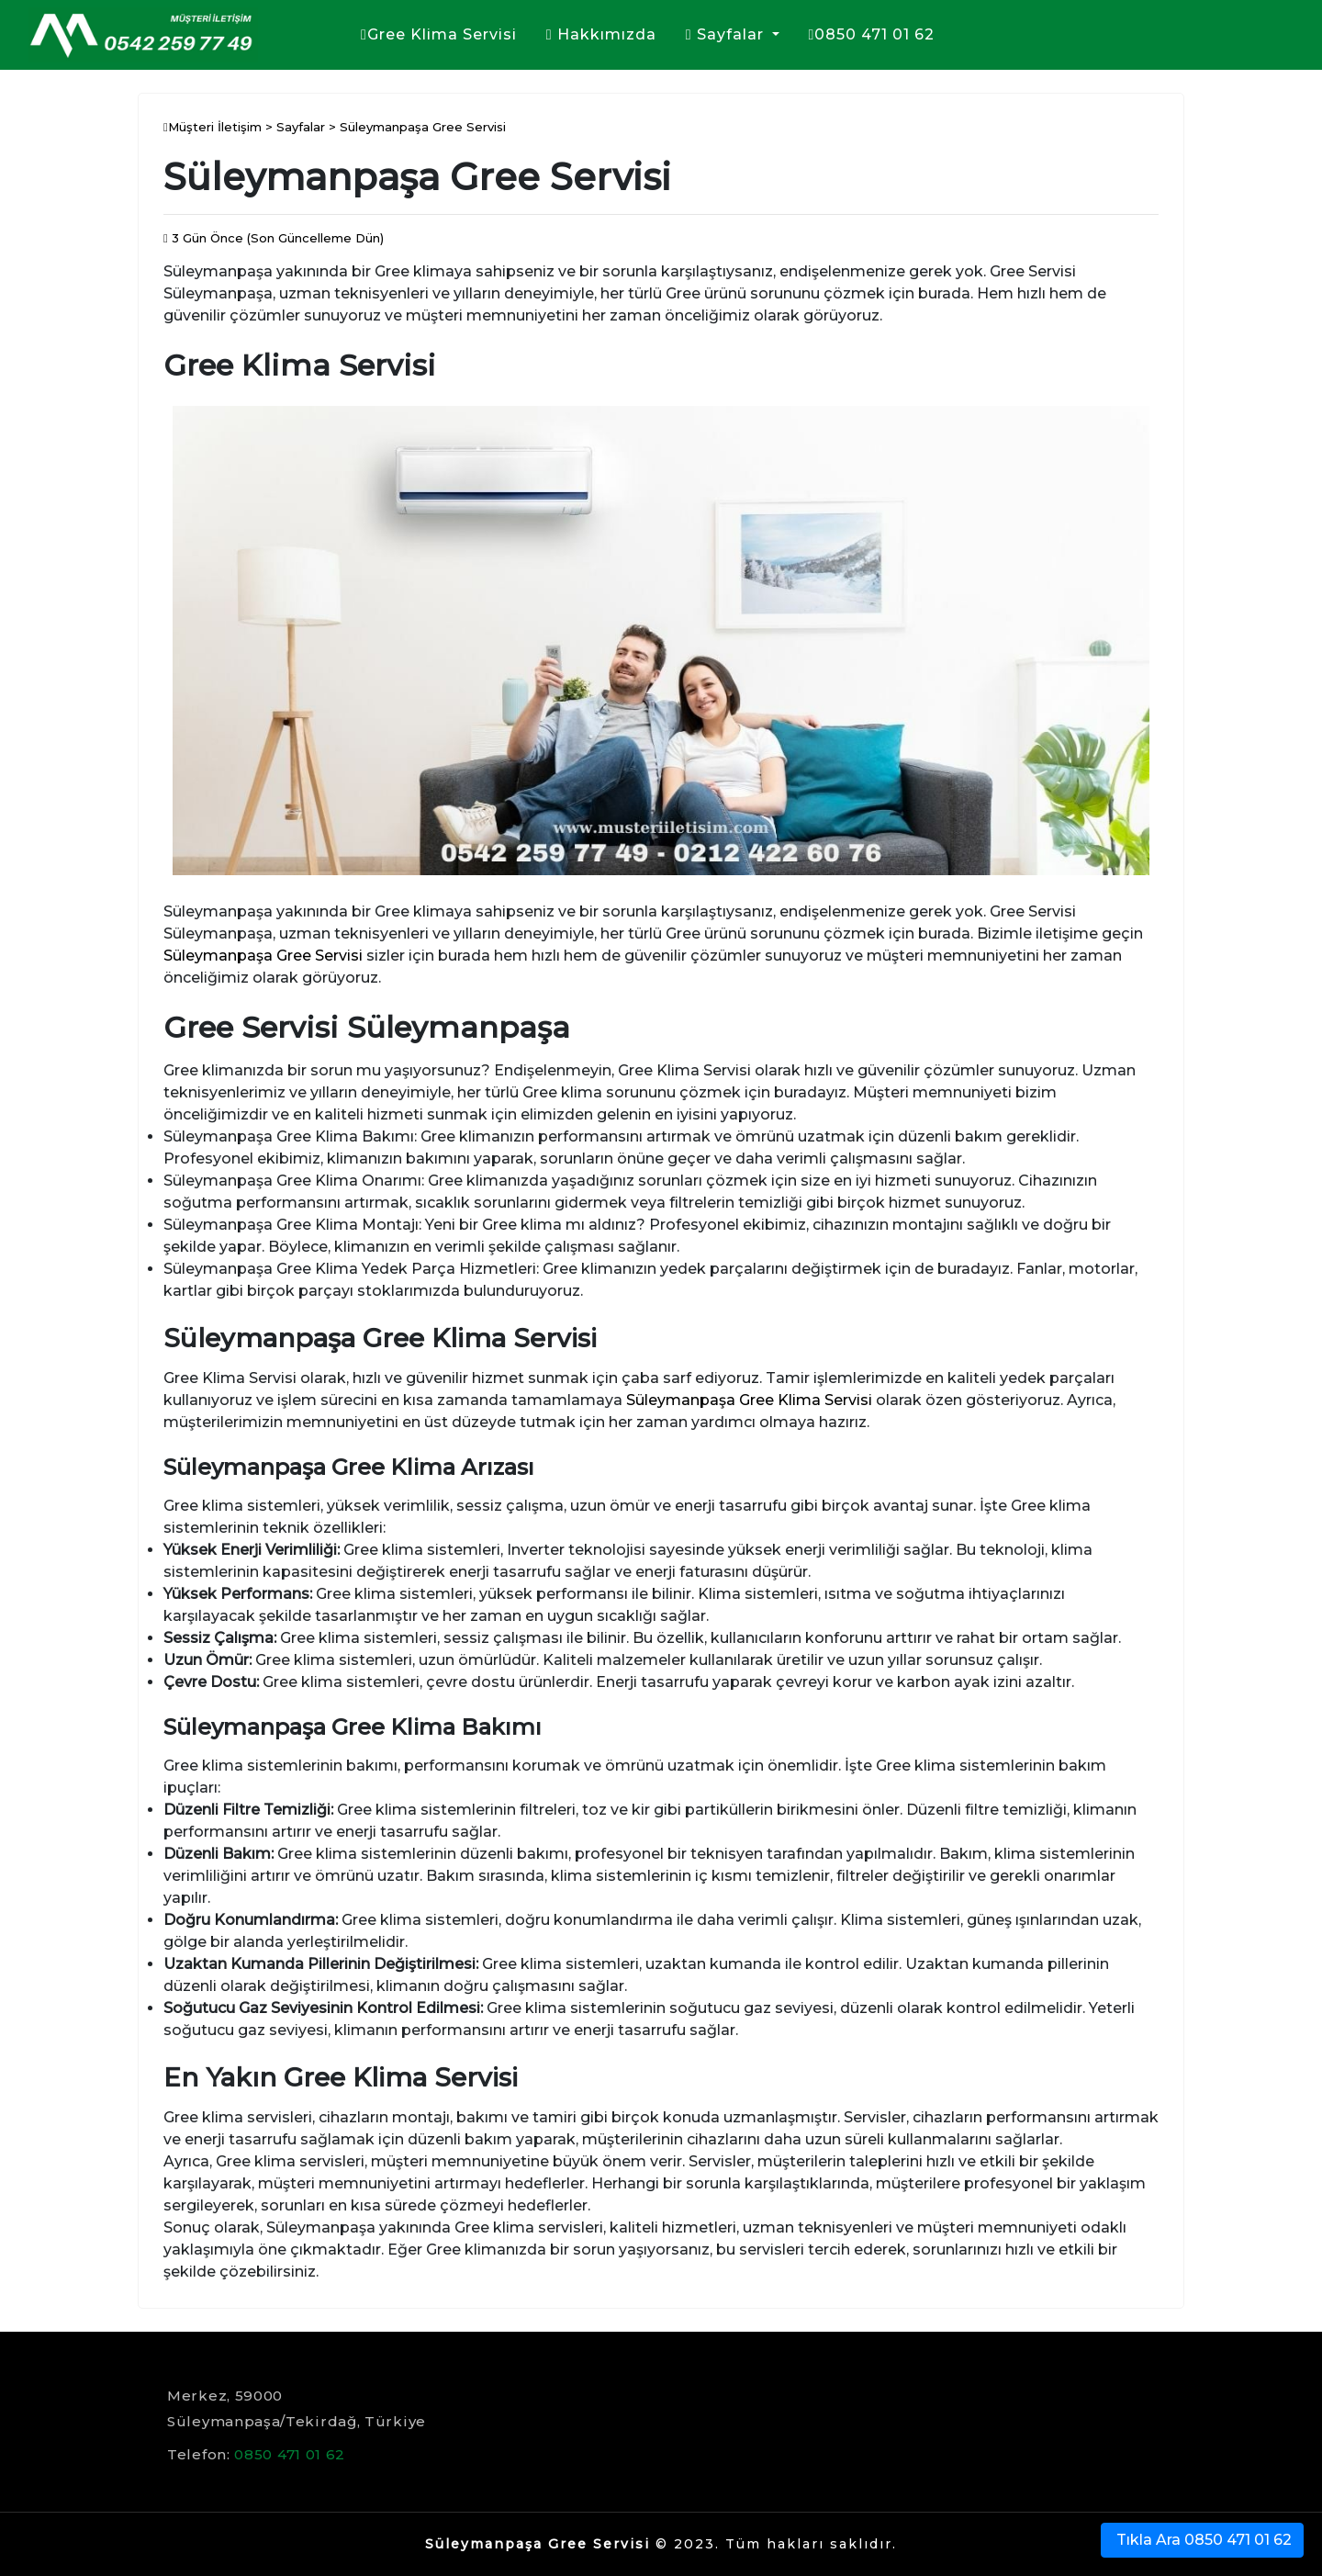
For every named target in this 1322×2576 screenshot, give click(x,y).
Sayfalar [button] (727, 34)
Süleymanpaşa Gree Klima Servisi (749, 1400)
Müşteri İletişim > (219, 126)
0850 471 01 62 (872, 34)
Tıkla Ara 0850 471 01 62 (1202, 2539)
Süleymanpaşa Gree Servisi (263, 955)
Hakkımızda (601, 34)
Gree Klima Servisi (439, 34)
